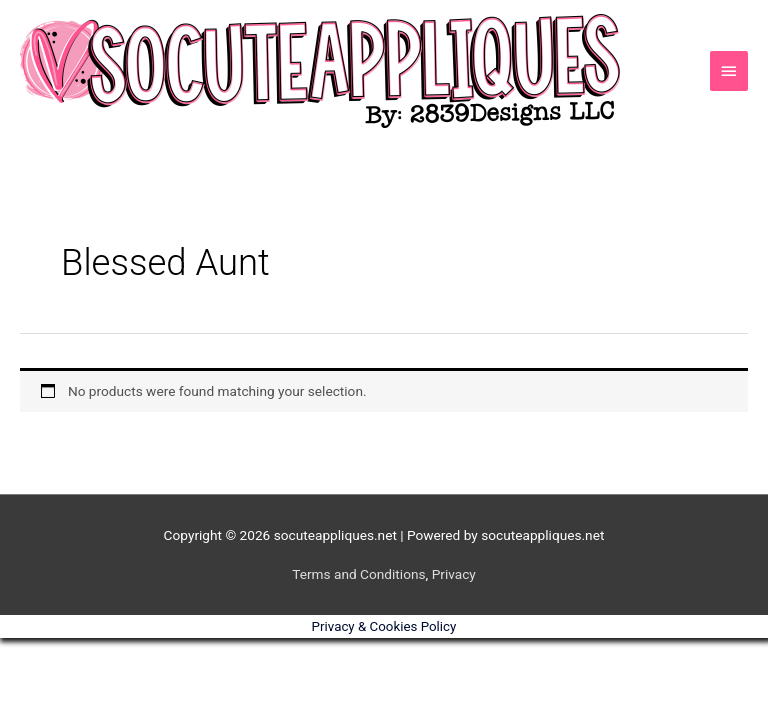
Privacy (454, 574)
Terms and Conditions (358, 574)
